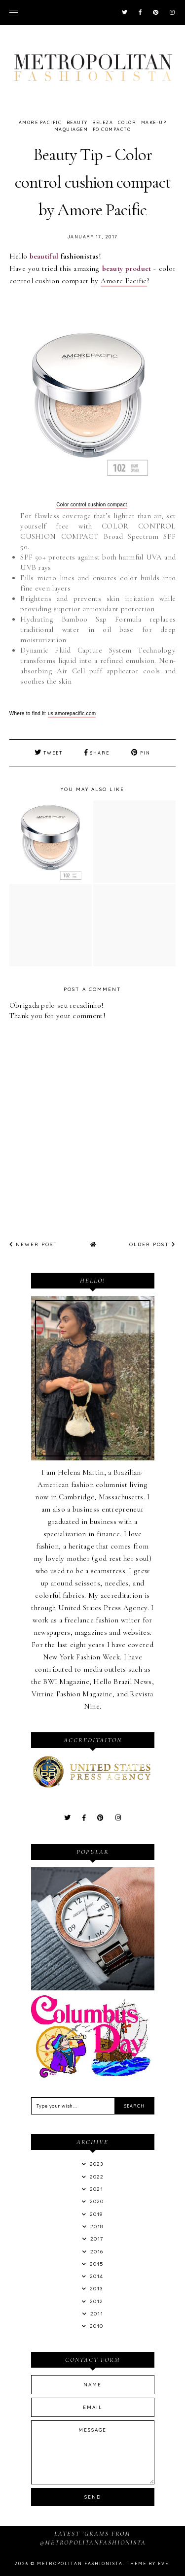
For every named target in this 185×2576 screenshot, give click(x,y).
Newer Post (33, 1244)
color (127, 122)
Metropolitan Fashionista (80, 2563)
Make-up (154, 122)
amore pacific (40, 122)
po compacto (112, 129)
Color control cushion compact (91, 504)
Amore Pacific (124, 280)
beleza (102, 122)
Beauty (77, 122)
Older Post (152, 1244)
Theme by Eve (148, 2563)
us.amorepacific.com (72, 713)
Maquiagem (71, 129)
